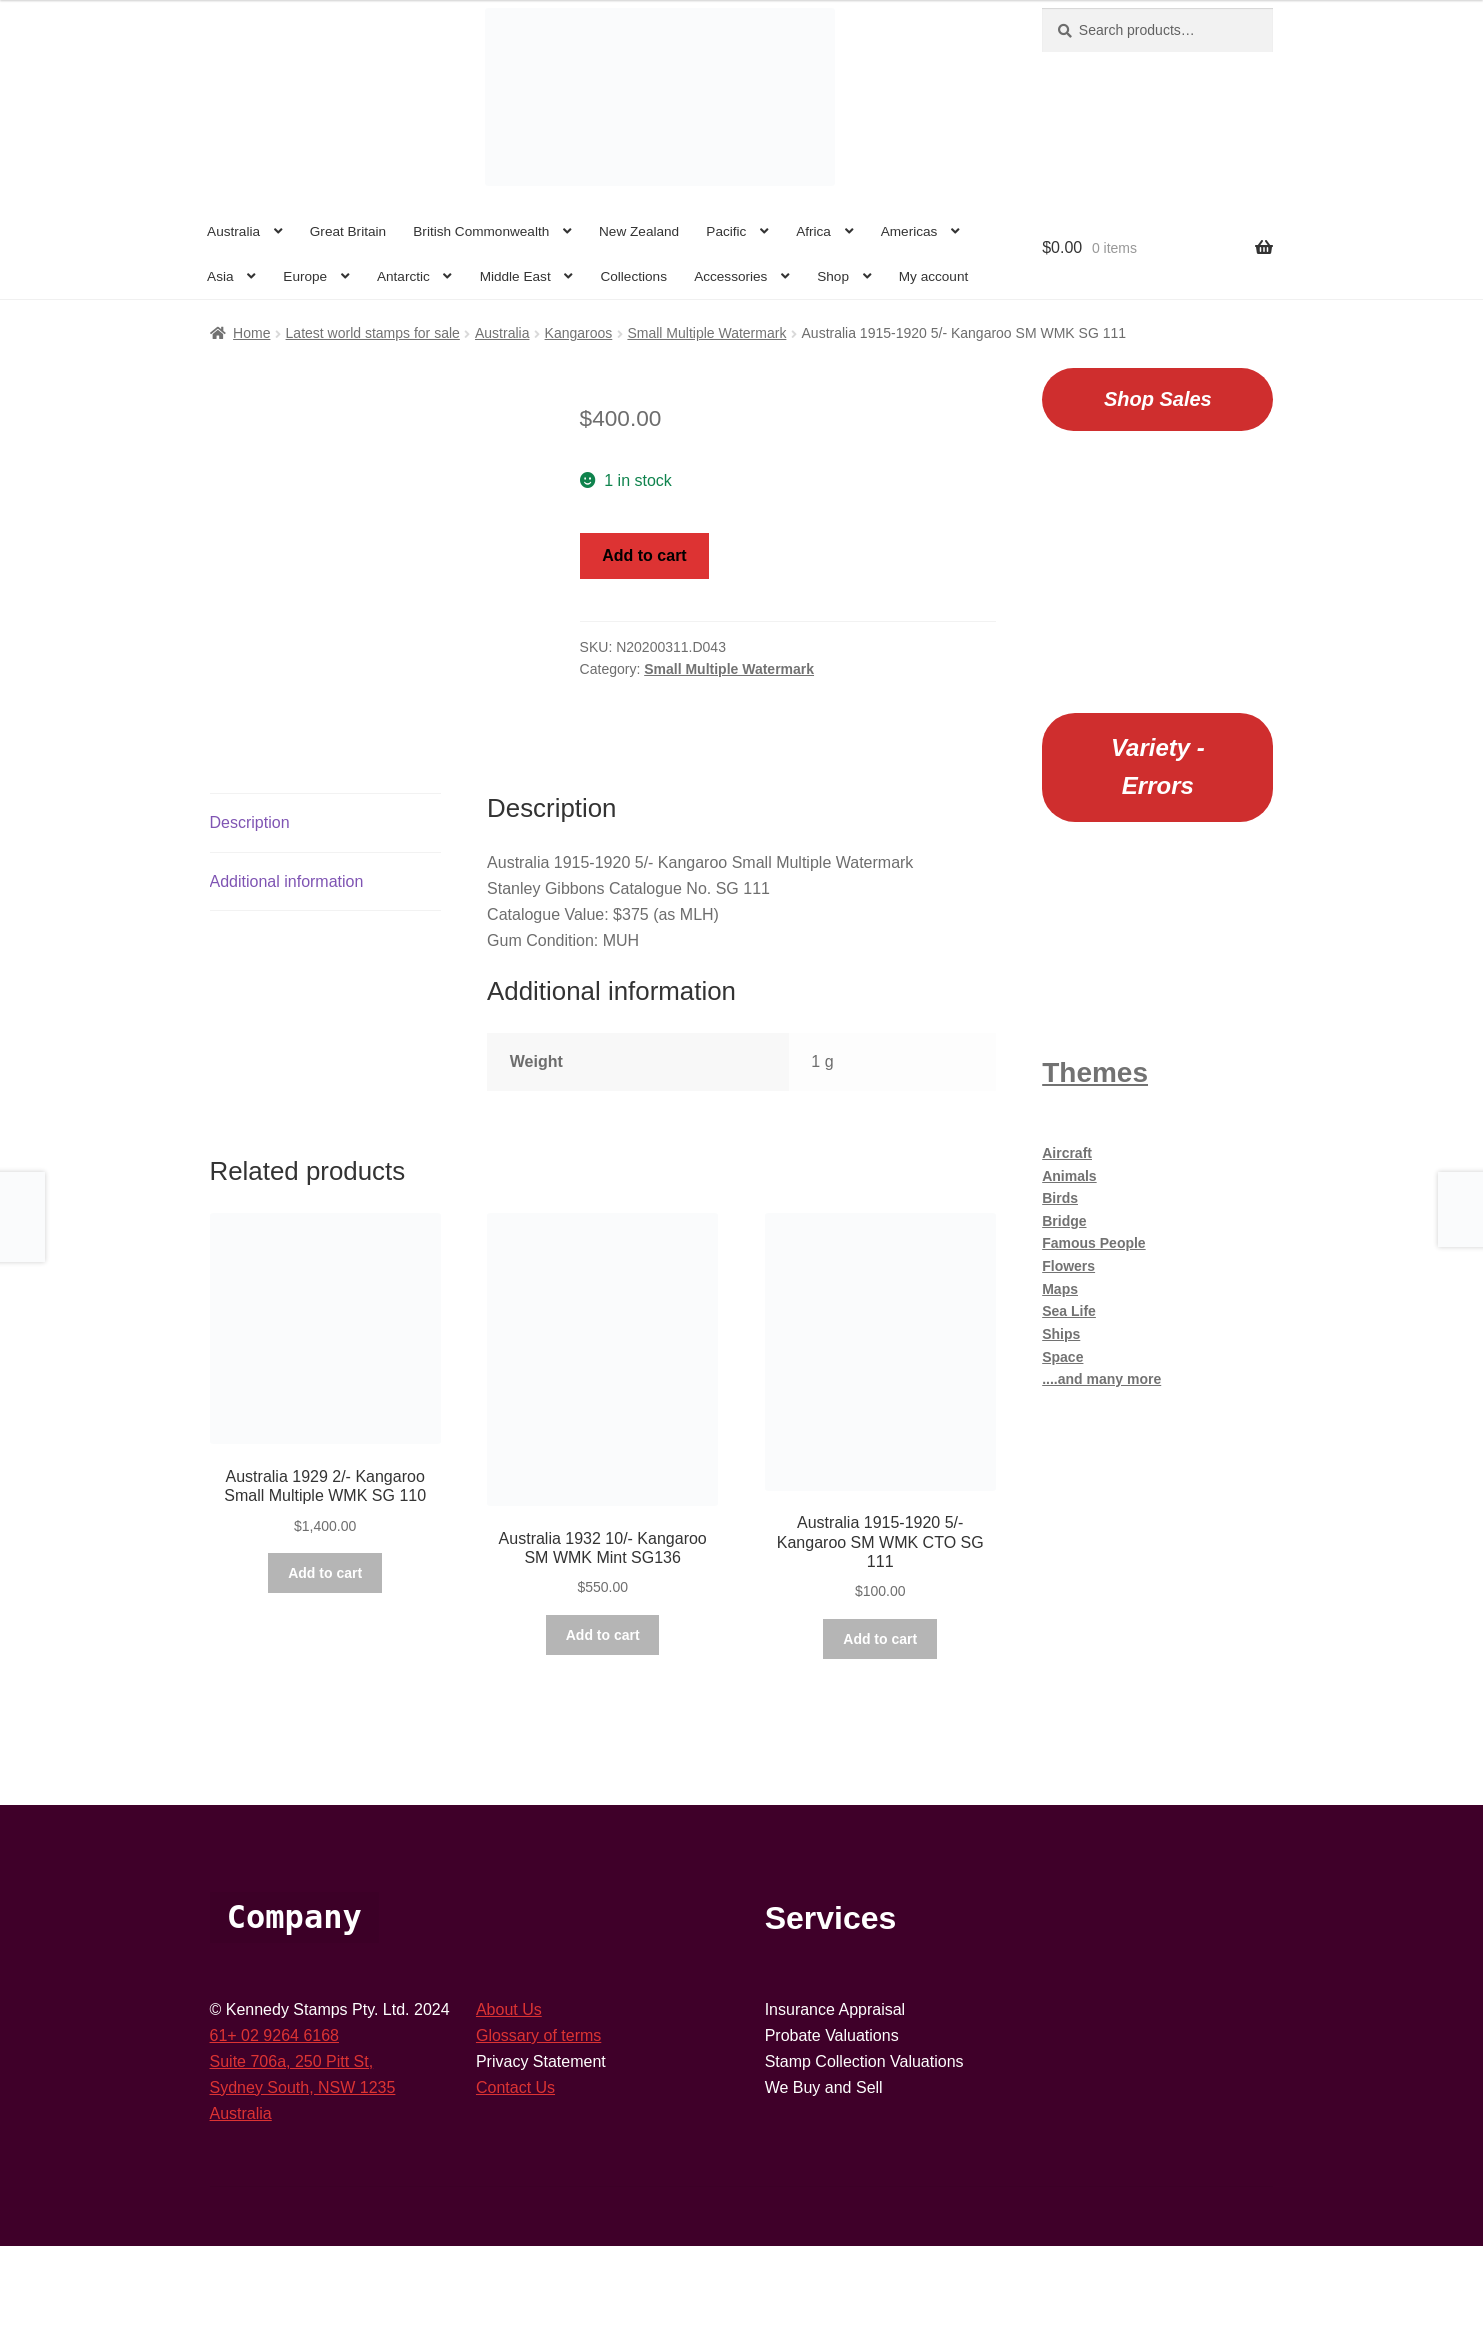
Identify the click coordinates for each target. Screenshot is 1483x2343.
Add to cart (644, 555)
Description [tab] (250, 918)
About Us (509, 2106)
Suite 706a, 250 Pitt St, (292, 2157)
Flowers (1068, 1266)
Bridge (1064, 1221)
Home (251, 333)
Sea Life (1069, 1311)
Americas (909, 231)
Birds (1060, 1198)
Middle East (515, 276)
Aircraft (1067, 1153)
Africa (813, 231)
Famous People (1093, 1243)
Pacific (726, 231)
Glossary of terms (538, 2131)
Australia (233, 231)
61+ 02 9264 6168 (274, 2131)
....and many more (1101, 1379)
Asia (220, 276)
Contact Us (515, 2183)
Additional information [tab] (287, 977)
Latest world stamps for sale (373, 333)
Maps (1060, 1289)
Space (1062, 1357)
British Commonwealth (481, 231)
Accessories (730, 276)
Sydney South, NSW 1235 (303, 2183)
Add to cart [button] (325, 1669)
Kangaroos (579, 333)
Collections (633, 276)
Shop (833, 276)
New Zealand (639, 231)
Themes (1095, 1072)
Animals (1069, 1176)
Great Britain (348, 231)
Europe (305, 276)
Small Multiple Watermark (706, 333)
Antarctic (403, 276)
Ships (1061, 1334)
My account (934, 276)
